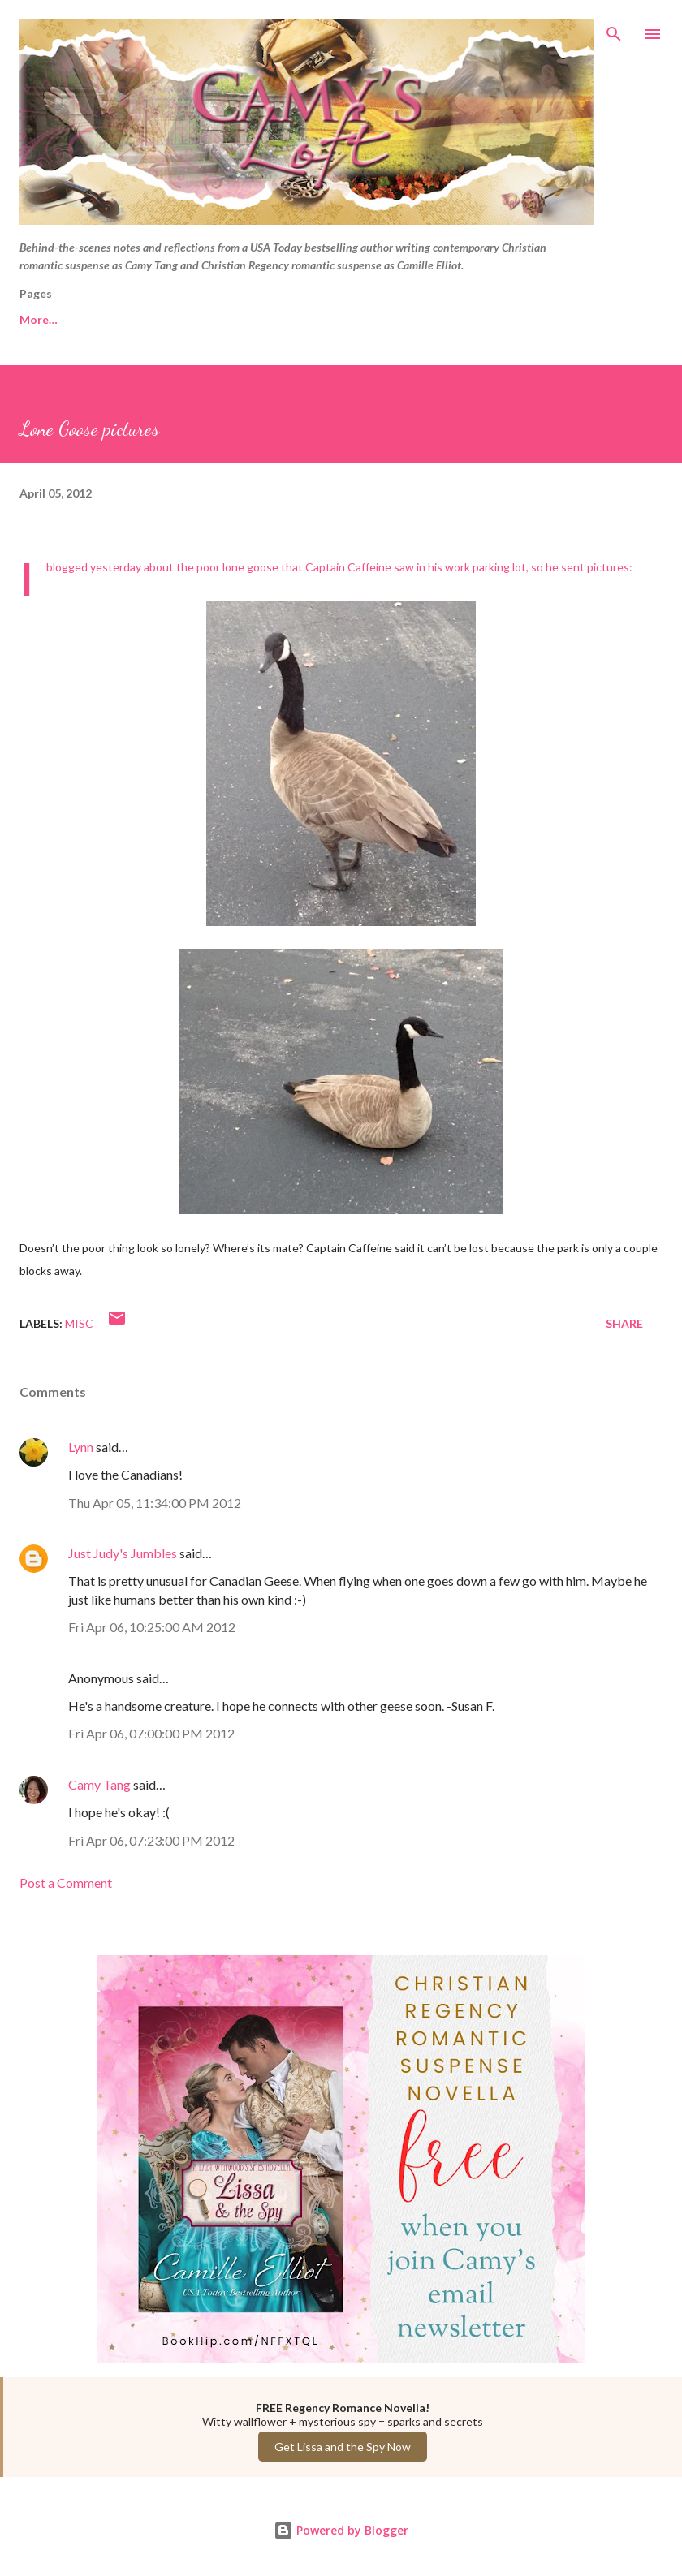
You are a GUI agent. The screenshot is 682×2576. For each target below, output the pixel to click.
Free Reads (49, 319)
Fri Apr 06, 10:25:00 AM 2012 (151, 1627)
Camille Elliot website (325, 319)
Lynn (80, 1446)
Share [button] (624, 1323)
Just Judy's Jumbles (122, 1553)
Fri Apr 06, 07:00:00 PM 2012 (151, 1733)
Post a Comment (65, 1882)
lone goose (250, 567)
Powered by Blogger (341, 2530)
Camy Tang (99, 1784)
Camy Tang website (173, 319)
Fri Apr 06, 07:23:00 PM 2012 (151, 1840)
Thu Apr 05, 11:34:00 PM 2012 (154, 1502)
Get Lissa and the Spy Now (342, 2446)
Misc (79, 1323)
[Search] (614, 29)
